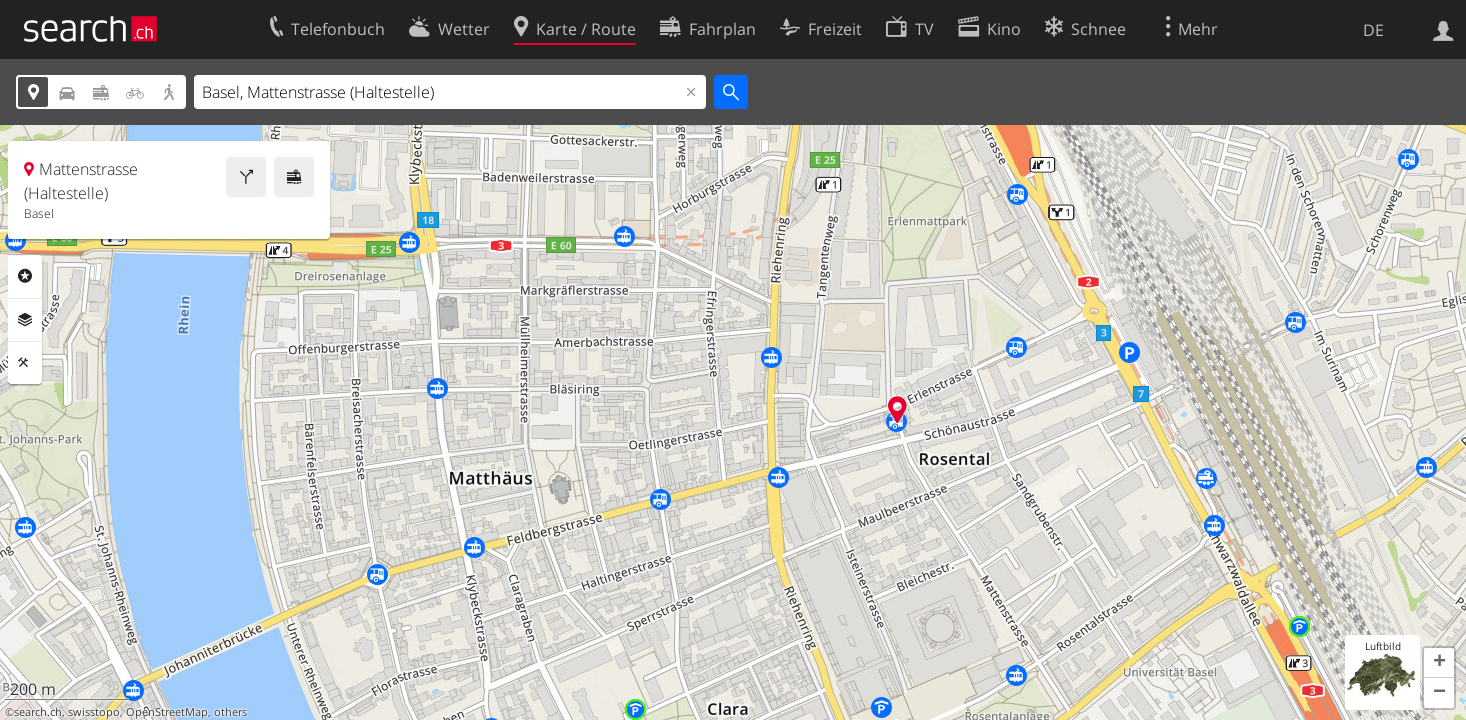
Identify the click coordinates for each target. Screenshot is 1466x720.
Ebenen (25, 320)
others (230, 712)
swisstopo (94, 712)
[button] (1439, 663)
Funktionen (25, 363)
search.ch (38, 712)
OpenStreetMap (167, 712)
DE (1373, 30)
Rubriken (25, 276)
